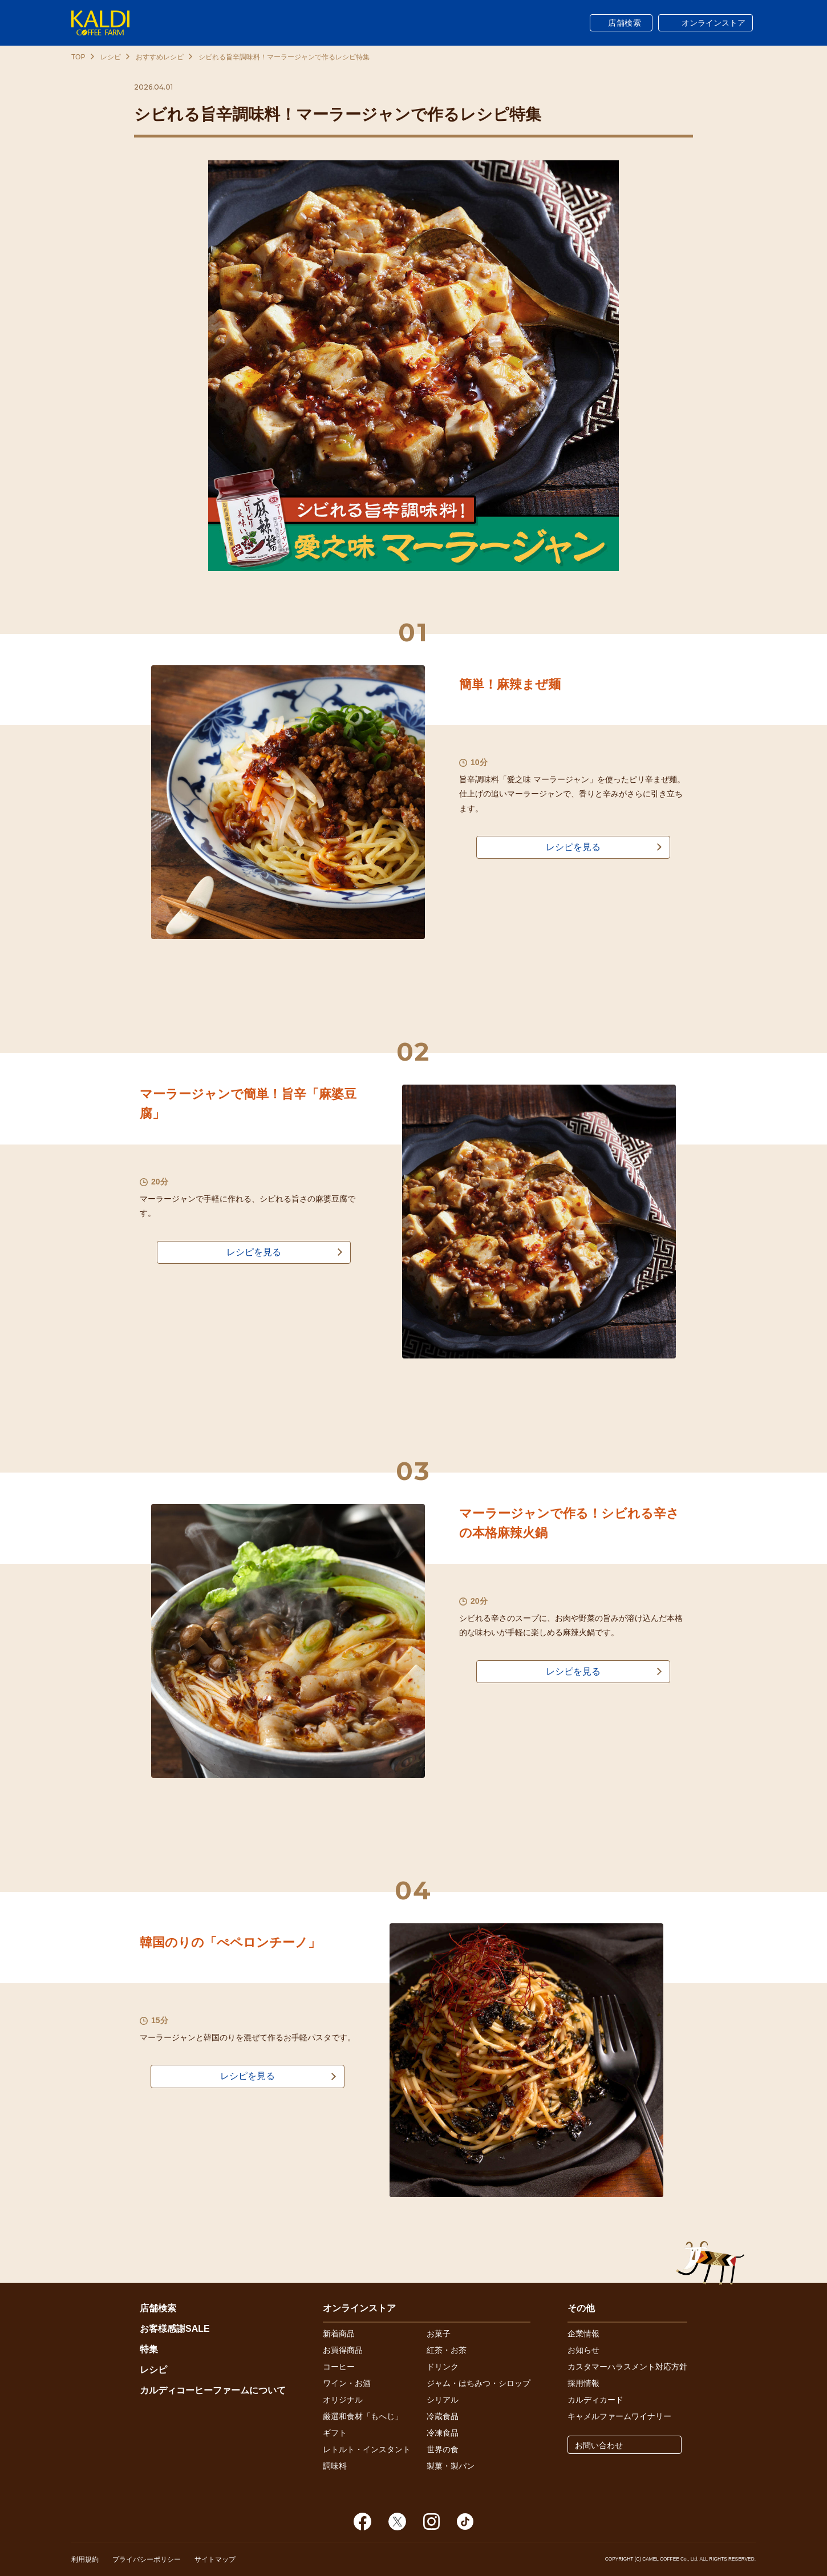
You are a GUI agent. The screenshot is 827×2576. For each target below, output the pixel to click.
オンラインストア (713, 22)
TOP (78, 57)
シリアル (443, 2399)
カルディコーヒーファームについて (213, 2390)
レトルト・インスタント (367, 2449)
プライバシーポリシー (146, 2559)
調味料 (335, 2465)
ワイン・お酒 (347, 2383)
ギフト (335, 2432)
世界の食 (443, 2449)
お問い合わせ (599, 2445)
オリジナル (343, 2399)
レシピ (110, 57)
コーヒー (339, 2366)
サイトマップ (215, 2559)
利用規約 (85, 2559)
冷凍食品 (443, 2432)
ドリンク (443, 2366)
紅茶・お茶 (447, 2350)
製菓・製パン (451, 2465)
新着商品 (339, 2333)
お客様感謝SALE (175, 2329)
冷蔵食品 (443, 2416)
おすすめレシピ (160, 57)
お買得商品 (343, 2350)
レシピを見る (573, 847)
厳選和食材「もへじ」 (363, 2416)
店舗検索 (625, 22)
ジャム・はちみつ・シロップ (478, 2383)
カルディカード (595, 2400)
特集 (149, 2349)
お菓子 (439, 2333)
